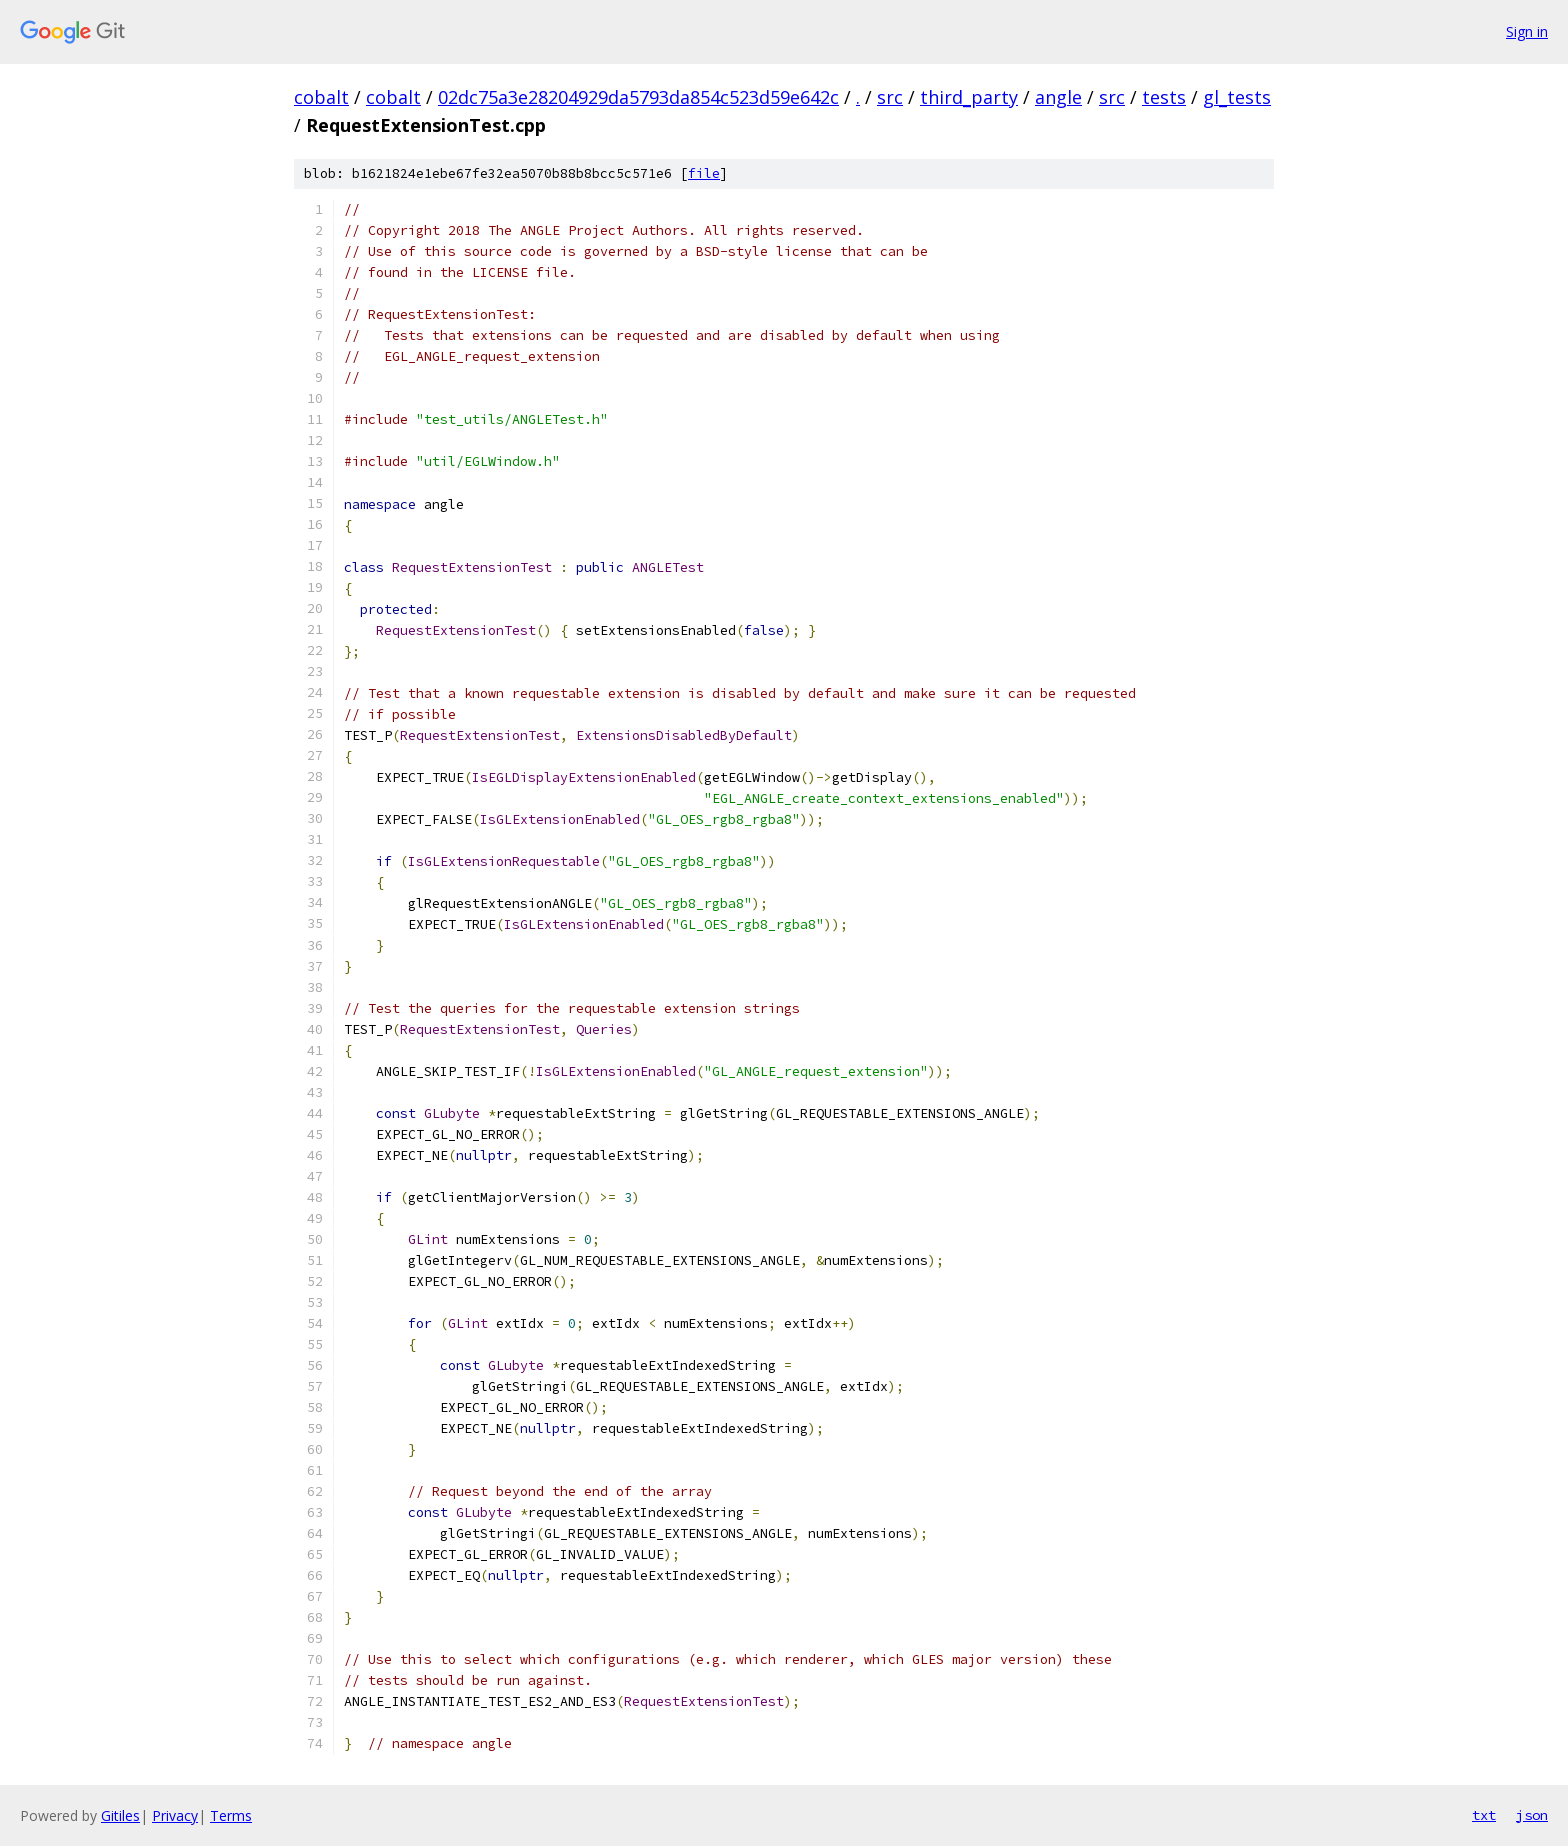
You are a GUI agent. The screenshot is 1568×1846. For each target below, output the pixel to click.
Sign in (1527, 31)
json (1532, 1815)
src (890, 97)
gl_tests (1237, 97)
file (704, 173)
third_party (969, 97)
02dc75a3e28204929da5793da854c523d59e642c (638, 97)
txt (1484, 1815)
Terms (231, 1815)
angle (1058, 97)
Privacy (175, 1815)
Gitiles (120, 1815)
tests (1164, 97)
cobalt (321, 97)
